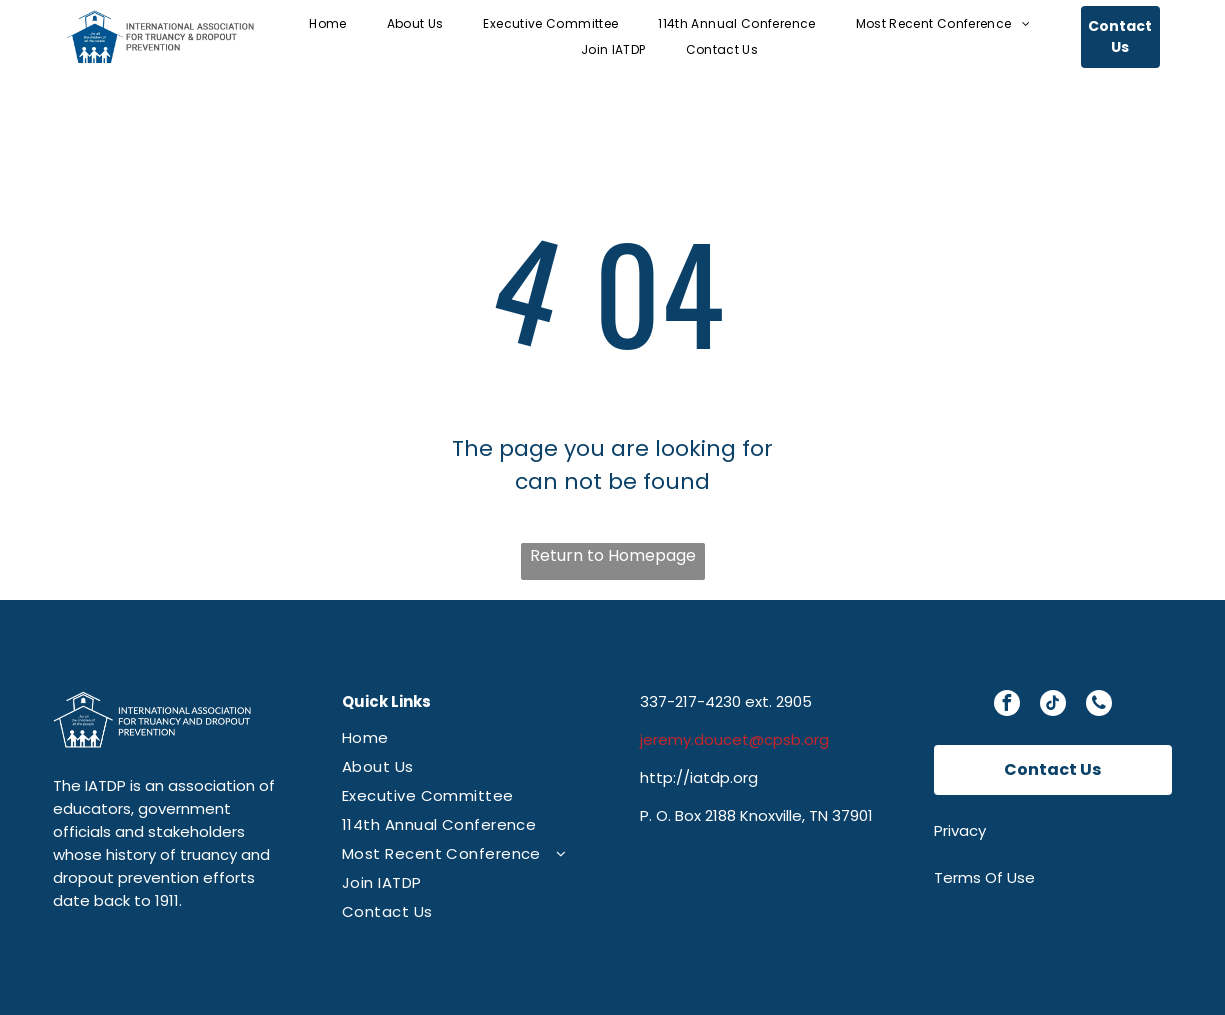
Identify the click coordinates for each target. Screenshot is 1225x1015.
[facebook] (1007, 705)
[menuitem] (327, 23)
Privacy (960, 830)
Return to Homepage (613, 555)
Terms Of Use (984, 877)
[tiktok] (1053, 705)
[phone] (1099, 705)
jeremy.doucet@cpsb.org (734, 739)
